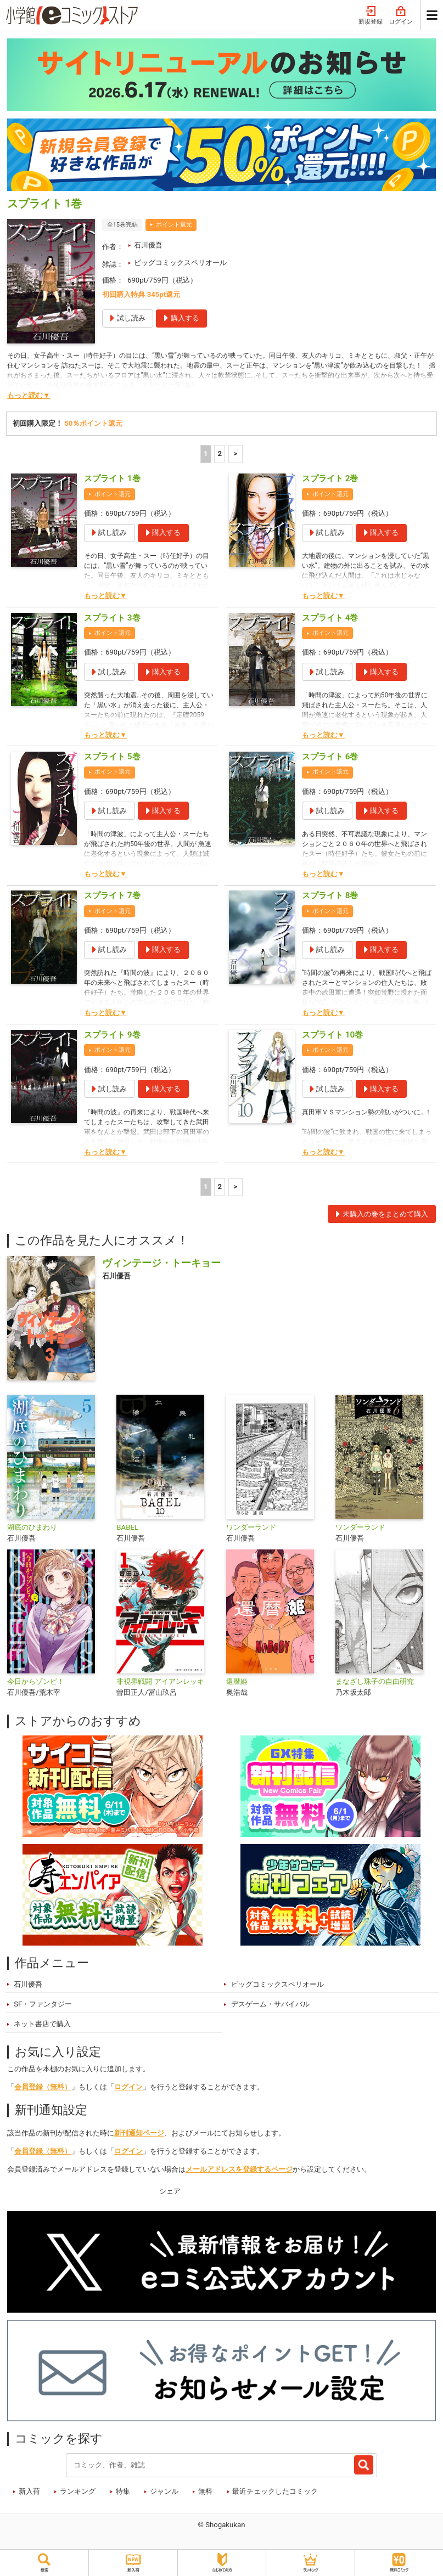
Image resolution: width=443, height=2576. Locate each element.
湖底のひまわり (32, 1527)
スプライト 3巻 (112, 618)
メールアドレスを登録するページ (239, 2169)
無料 (205, 2491)
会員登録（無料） (42, 2087)
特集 (123, 2491)
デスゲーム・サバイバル (270, 2004)
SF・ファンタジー (43, 2004)
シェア (170, 2191)
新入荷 (29, 2491)
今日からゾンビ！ (35, 1681)
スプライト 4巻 (330, 618)
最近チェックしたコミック (275, 2491)
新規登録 (370, 15)
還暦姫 (237, 1681)
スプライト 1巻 (112, 478)
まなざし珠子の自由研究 (374, 1681)
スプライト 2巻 (330, 478)
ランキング (78, 2491)
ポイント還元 (174, 224)
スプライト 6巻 (330, 757)
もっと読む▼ (28, 395)
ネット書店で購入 (42, 2024)
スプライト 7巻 (112, 895)
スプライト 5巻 (112, 757)
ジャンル (164, 2491)
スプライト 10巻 (332, 1035)
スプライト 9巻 (112, 1035)
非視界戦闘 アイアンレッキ (160, 1681)
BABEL (127, 1527)
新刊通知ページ (139, 2133)
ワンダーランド (251, 1527)
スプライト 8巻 (330, 895)
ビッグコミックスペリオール (180, 262)
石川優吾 (148, 245)
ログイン (401, 15)
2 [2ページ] (219, 453)
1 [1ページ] (206, 453)
